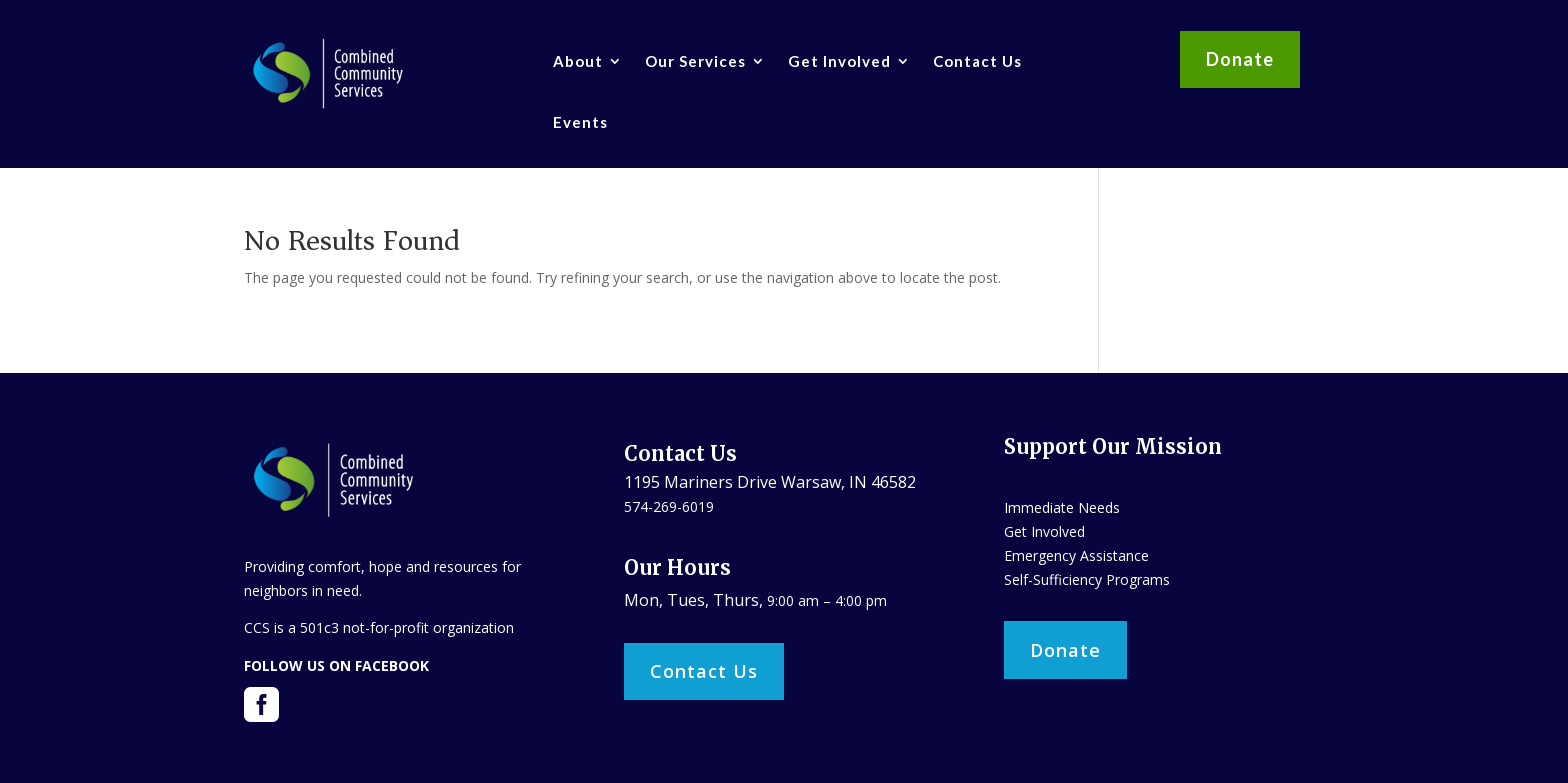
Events (580, 122)
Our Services (695, 61)
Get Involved (839, 61)
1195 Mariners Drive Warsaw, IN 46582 (770, 482)
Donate (1240, 59)
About (578, 61)
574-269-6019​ (669, 506)
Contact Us (977, 61)
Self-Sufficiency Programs (1087, 579)
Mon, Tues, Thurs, (695, 600)
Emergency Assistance (1076, 555)
